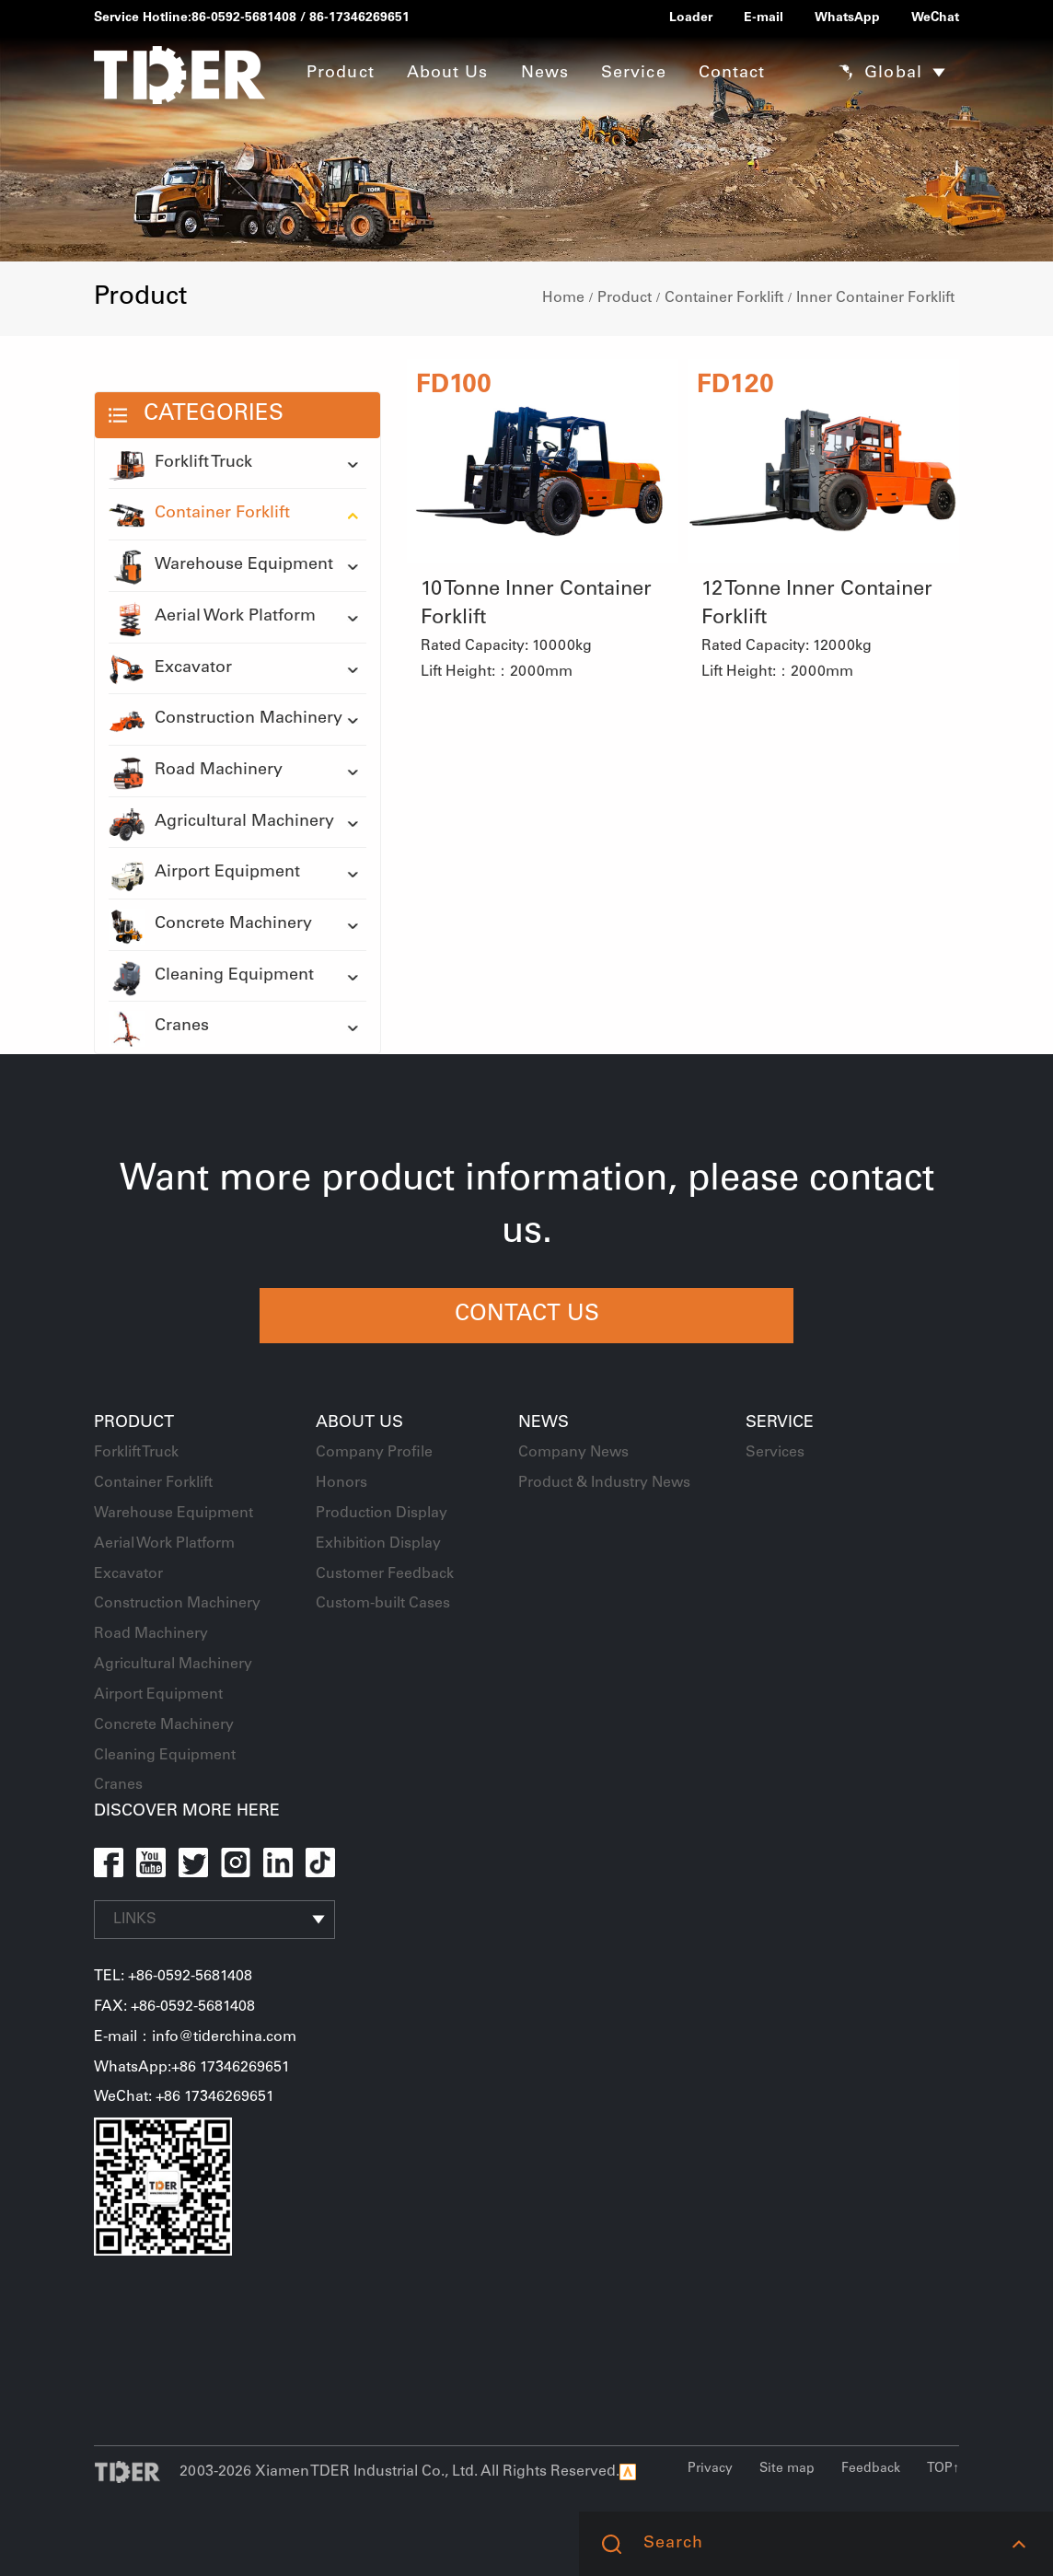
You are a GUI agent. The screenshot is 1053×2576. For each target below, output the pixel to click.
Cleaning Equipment (211, 977)
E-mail (763, 18)
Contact (732, 73)
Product (624, 298)
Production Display (381, 1513)
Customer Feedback (385, 1574)
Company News (573, 1452)
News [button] (545, 73)
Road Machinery (196, 771)
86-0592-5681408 (243, 18)
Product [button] (341, 73)
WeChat (935, 18)
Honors (341, 1483)
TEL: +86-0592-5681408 (173, 1976)
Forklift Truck (180, 464)
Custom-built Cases (383, 1603)
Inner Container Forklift (875, 298)
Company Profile (374, 1452)
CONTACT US (527, 1316)
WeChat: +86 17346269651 (184, 2097)
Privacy (710, 2469)
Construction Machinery (225, 720)
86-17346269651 (359, 18)
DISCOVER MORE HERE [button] (187, 1812)
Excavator (170, 669)
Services (775, 1452)
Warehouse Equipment (221, 566)
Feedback (870, 2469)
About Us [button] (448, 73)
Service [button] (633, 73)
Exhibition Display (378, 1544)
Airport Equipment (204, 873)
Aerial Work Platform (212, 618)
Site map (787, 2469)
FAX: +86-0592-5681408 (174, 2007)
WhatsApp (847, 18)
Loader (690, 18)
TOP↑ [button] (943, 2469)
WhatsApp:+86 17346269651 (192, 2067)
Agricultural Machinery (221, 823)
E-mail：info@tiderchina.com (195, 2037)
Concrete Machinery (210, 925)
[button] (1018, 2544)
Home (563, 298)
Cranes (159, 1027)
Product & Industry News (604, 1483)
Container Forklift (724, 298)
